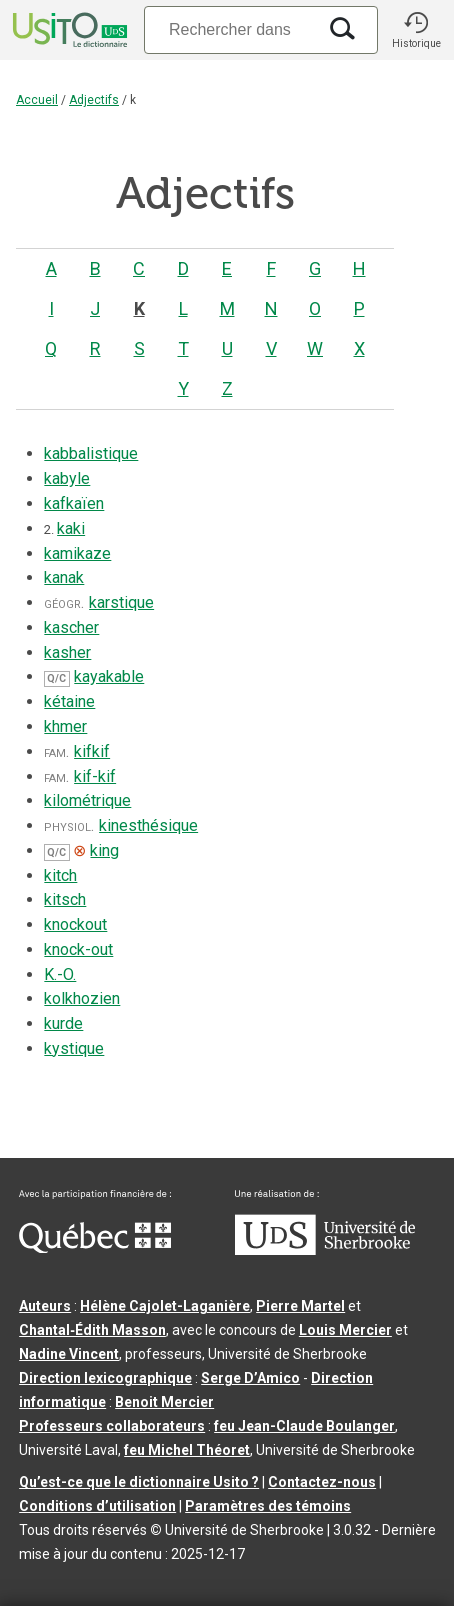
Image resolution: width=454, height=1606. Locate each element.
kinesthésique (148, 825)
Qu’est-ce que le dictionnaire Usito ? (139, 1482)
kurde (63, 1023)
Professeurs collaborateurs (112, 1426)
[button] (416, 30)
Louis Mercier (345, 1330)
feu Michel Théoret (187, 1450)
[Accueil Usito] (68, 30)
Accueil (37, 100)
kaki (71, 528)
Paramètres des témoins (268, 1506)
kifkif (92, 751)
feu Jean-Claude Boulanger (304, 1426)
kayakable (109, 676)
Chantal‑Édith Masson (92, 1330)
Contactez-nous (322, 1482)
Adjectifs (94, 100)
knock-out (78, 949)
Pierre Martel (300, 1306)
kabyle (67, 478)
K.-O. (60, 974)
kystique (74, 1048)
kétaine (69, 701)
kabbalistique (91, 453)
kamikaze (77, 553)
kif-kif (95, 776)
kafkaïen (74, 503)
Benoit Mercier (164, 1402)
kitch (60, 875)
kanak (64, 577)
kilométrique (87, 800)
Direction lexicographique (105, 1378)
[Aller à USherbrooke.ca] (325, 1250)
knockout (75, 924)
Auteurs (45, 1306)
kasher (67, 652)
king (104, 850)
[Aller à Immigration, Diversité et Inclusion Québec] (95, 1248)
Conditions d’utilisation (97, 1506)
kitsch (65, 899)
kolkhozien (82, 998)
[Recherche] (230, 29)
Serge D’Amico (250, 1378)
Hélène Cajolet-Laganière (165, 1306)
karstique (121, 602)
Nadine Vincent (69, 1354)
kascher (71, 627)
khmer (65, 726)
